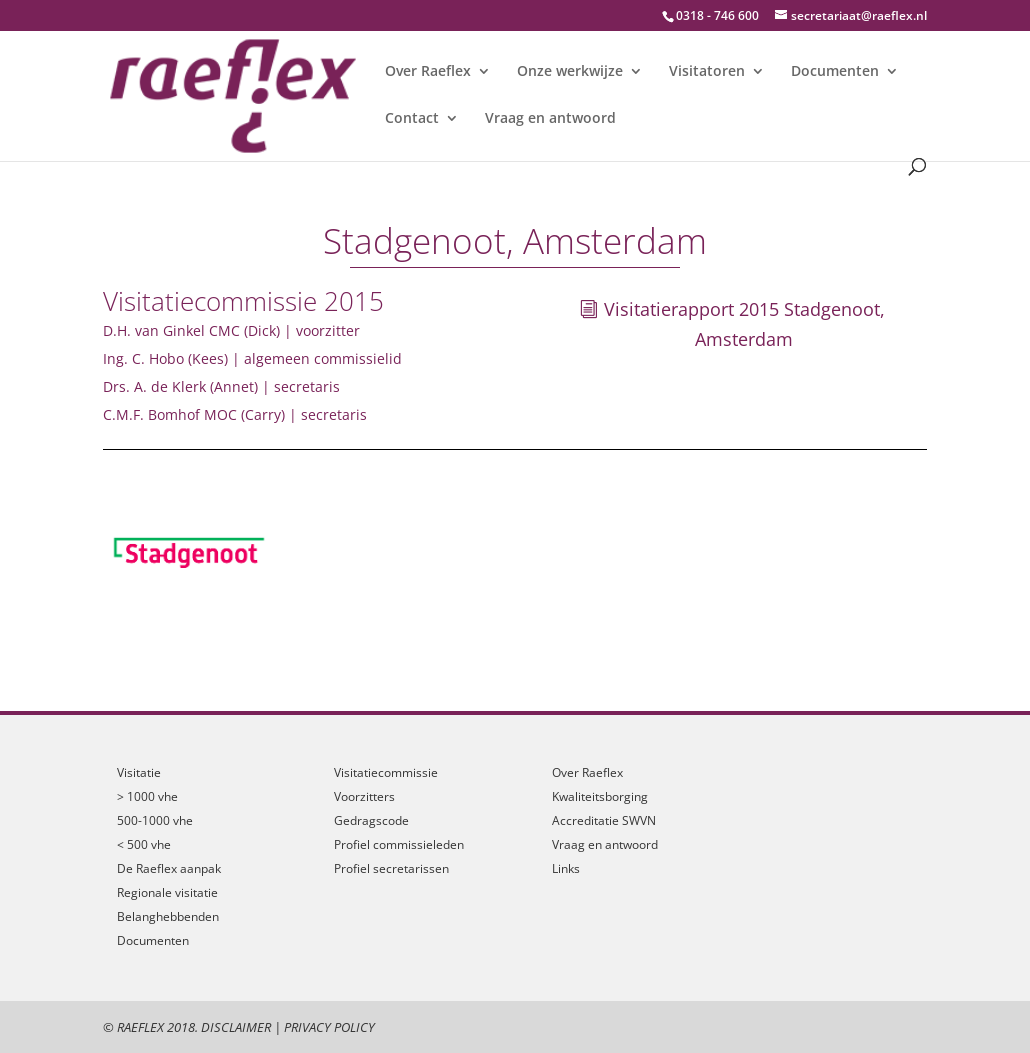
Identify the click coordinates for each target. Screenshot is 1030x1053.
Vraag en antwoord (550, 119)
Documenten (835, 72)
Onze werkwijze (570, 72)
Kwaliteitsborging (600, 796)
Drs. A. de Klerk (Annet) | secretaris (221, 386)
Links (566, 868)
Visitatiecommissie (386, 772)
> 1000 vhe (147, 796)
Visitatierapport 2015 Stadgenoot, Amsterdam (744, 324)
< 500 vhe (144, 844)
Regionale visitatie (167, 892)
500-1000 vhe (155, 820)
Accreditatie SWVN (604, 820)
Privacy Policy (329, 1027)
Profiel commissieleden (399, 844)
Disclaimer (236, 1027)
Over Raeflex (428, 72)
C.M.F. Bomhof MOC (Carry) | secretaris (235, 414)
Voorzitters (364, 796)
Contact (412, 119)
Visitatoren (707, 72)
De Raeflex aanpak (169, 868)
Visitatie (139, 772)
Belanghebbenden (168, 916)
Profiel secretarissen (391, 868)
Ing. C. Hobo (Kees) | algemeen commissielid (252, 358)
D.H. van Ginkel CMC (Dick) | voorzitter (231, 330)
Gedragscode (371, 820)
